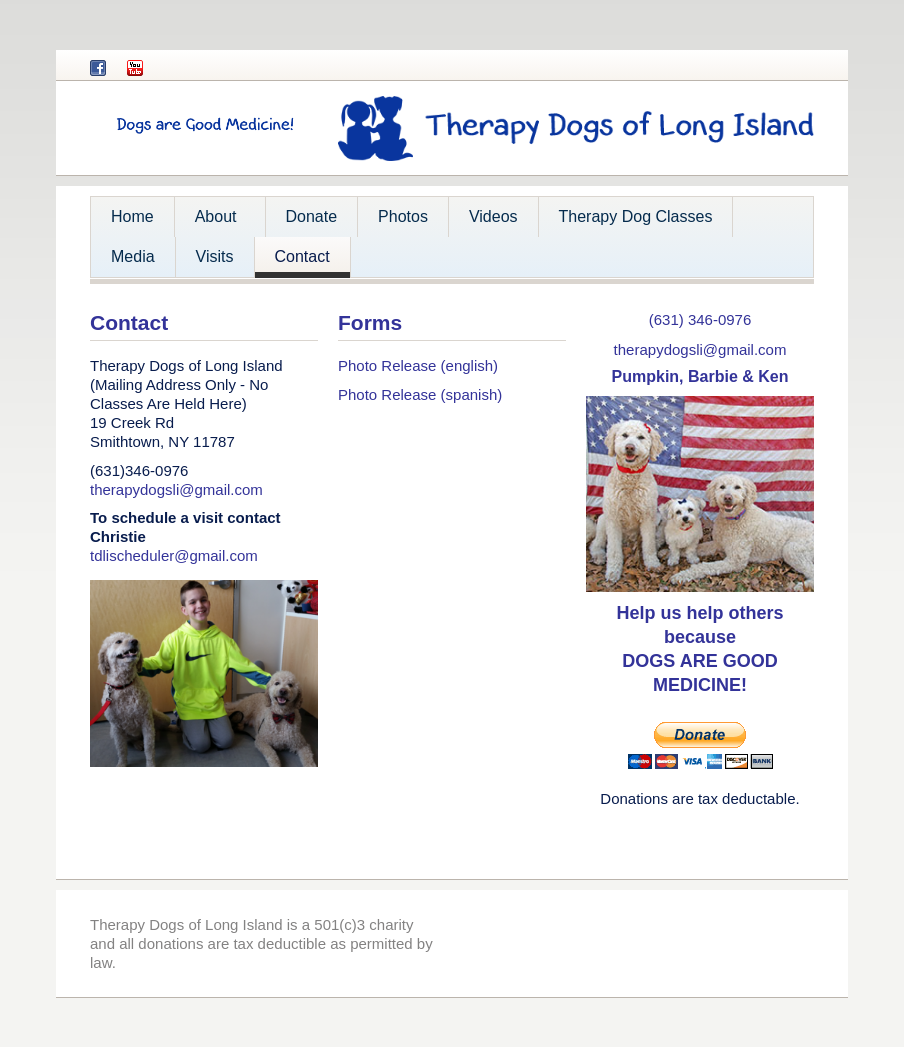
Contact (302, 256)
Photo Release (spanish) (420, 394)
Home (132, 216)
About (213, 222)
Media (133, 256)
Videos (493, 216)
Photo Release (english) (418, 365)
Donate (312, 216)
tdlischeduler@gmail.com (174, 555)
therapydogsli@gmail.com (176, 489)
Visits (215, 256)
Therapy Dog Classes (636, 216)
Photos (403, 216)
